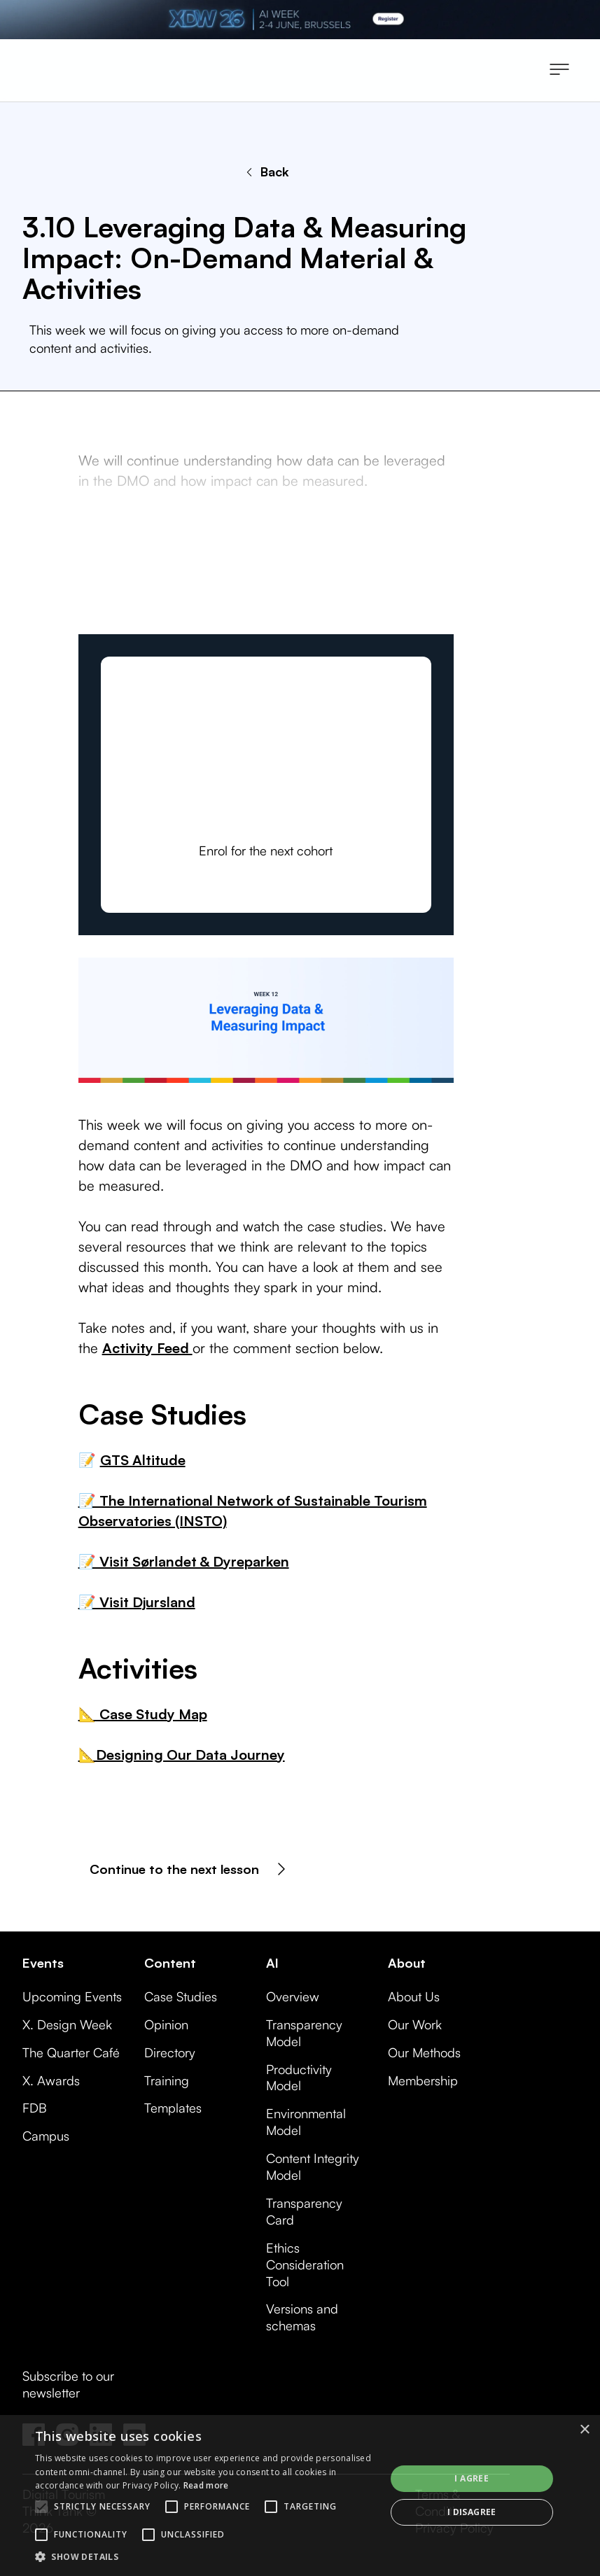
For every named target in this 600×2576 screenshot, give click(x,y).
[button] (559, 71)
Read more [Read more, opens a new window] (206, 2485)
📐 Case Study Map (142, 1714)
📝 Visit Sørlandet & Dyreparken (183, 1561)
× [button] (584, 2430)
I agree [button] (471, 2478)
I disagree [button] (471, 2512)
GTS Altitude (143, 1460)
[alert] (300, 2495)
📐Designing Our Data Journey (181, 1754)
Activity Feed (147, 1348)
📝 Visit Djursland (136, 1602)
